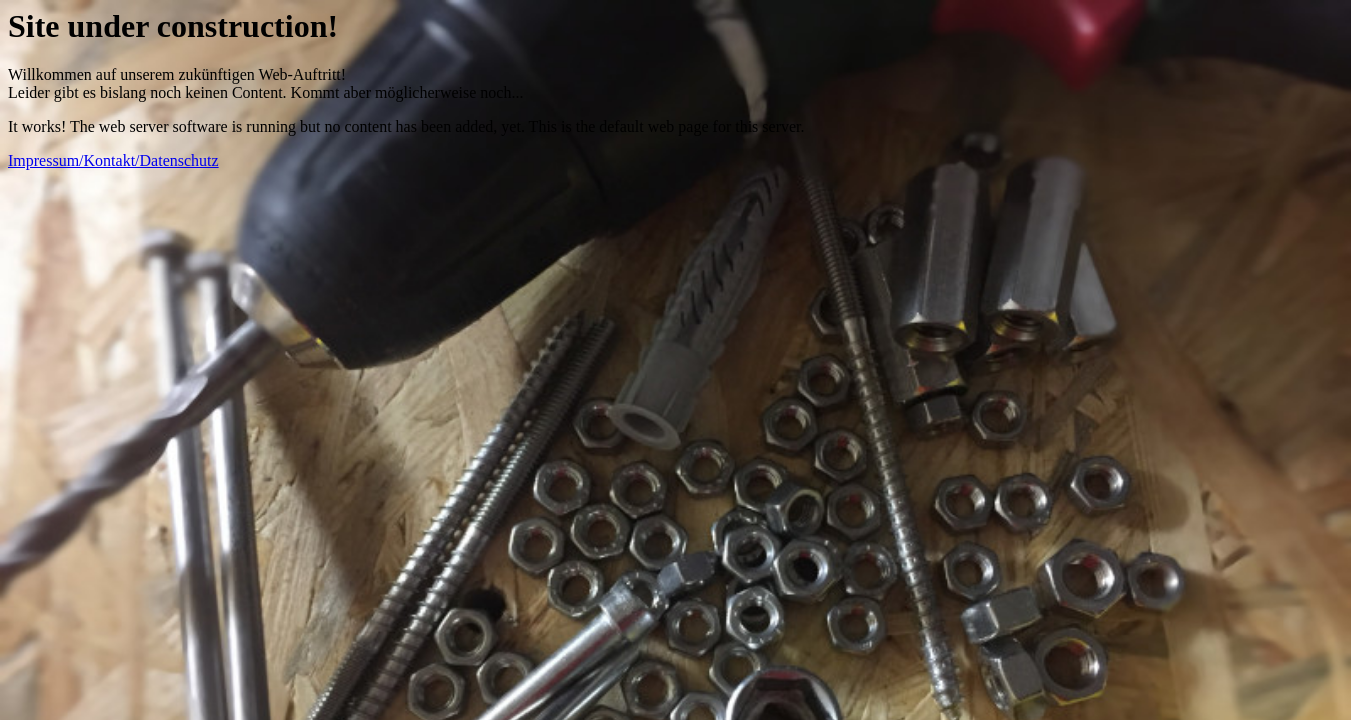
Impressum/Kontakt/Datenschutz (113, 160)
